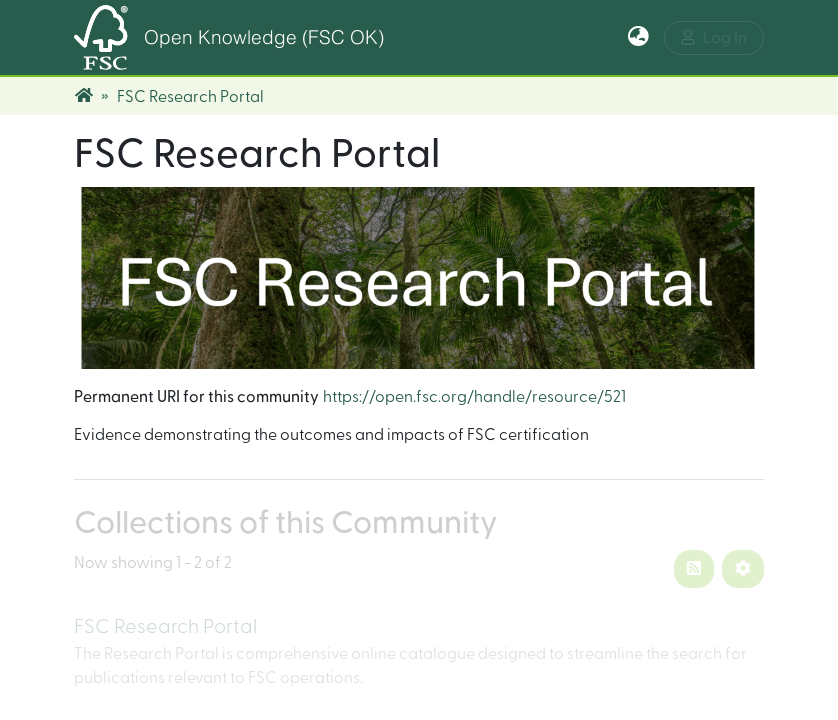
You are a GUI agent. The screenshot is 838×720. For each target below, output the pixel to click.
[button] (638, 38)
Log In (714, 37)
